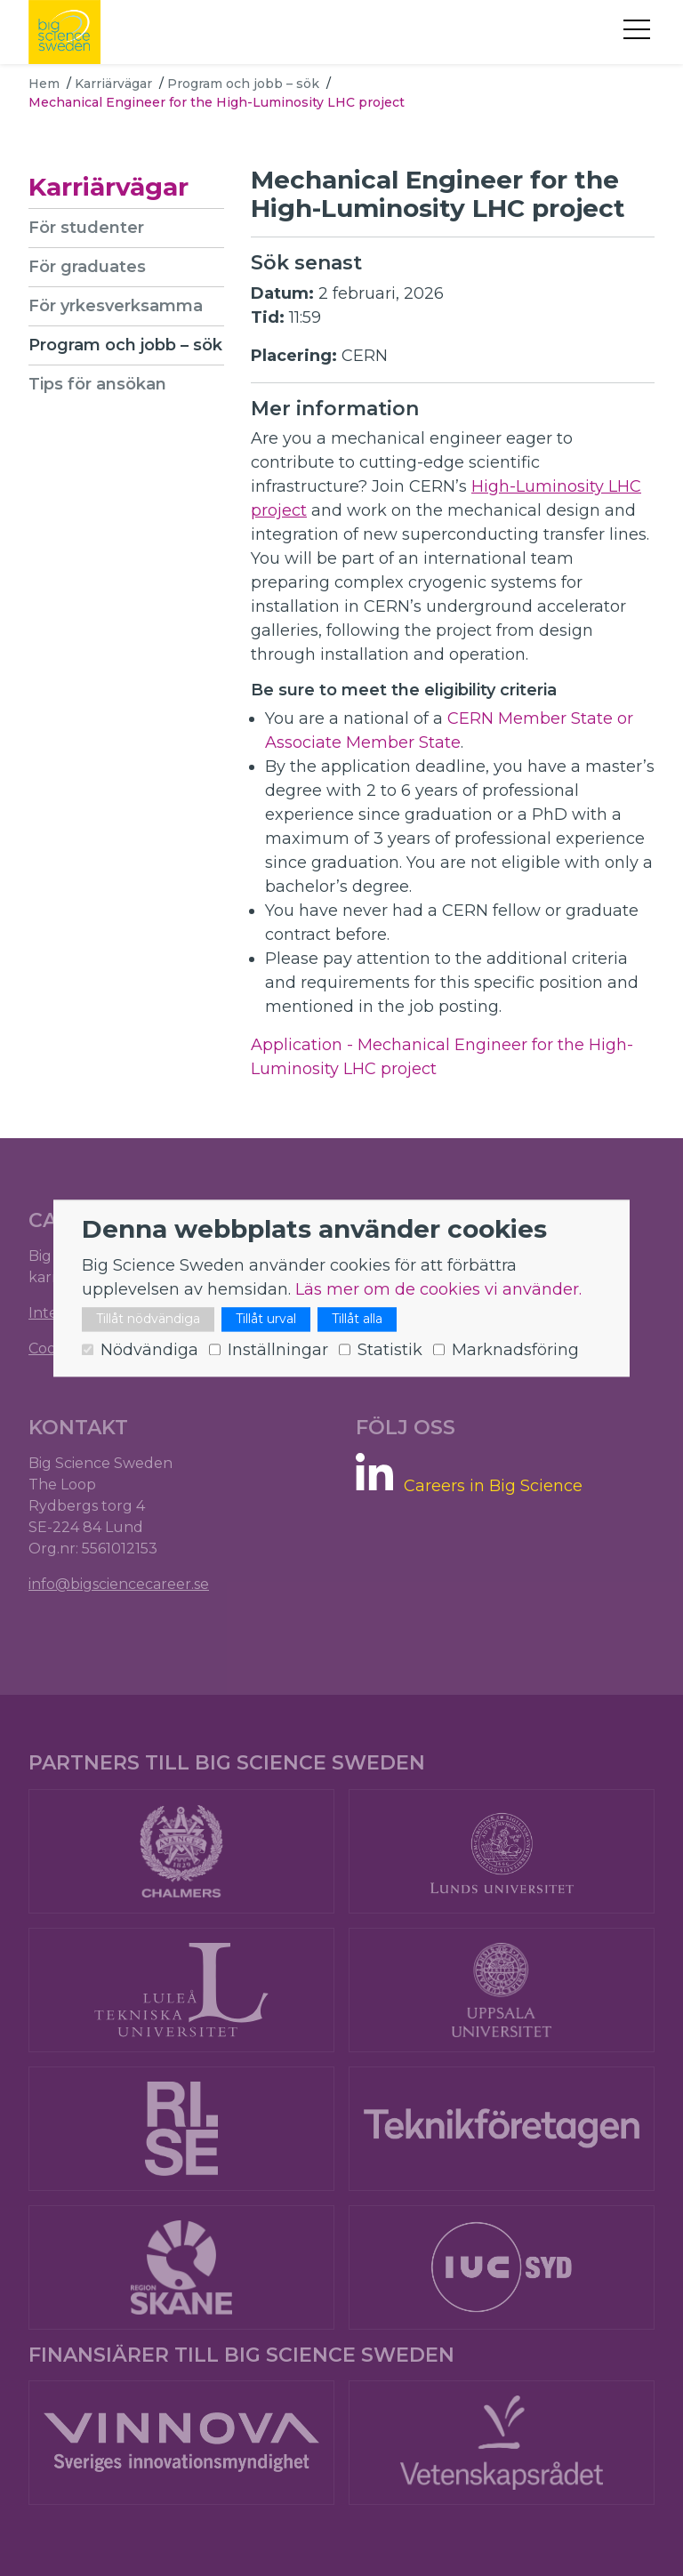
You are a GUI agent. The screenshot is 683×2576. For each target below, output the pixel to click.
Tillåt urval (266, 1319)
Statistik (390, 1350)
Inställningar (278, 1350)
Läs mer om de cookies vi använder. (438, 1289)
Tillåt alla (357, 1319)
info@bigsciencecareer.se (118, 1584)
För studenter (86, 227)
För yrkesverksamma (115, 306)
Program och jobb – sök (243, 84)
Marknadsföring (515, 1350)
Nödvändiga (149, 1350)
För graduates (87, 267)
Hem (44, 84)
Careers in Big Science (493, 1486)
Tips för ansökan (97, 384)
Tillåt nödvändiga (148, 1319)
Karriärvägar (113, 84)
